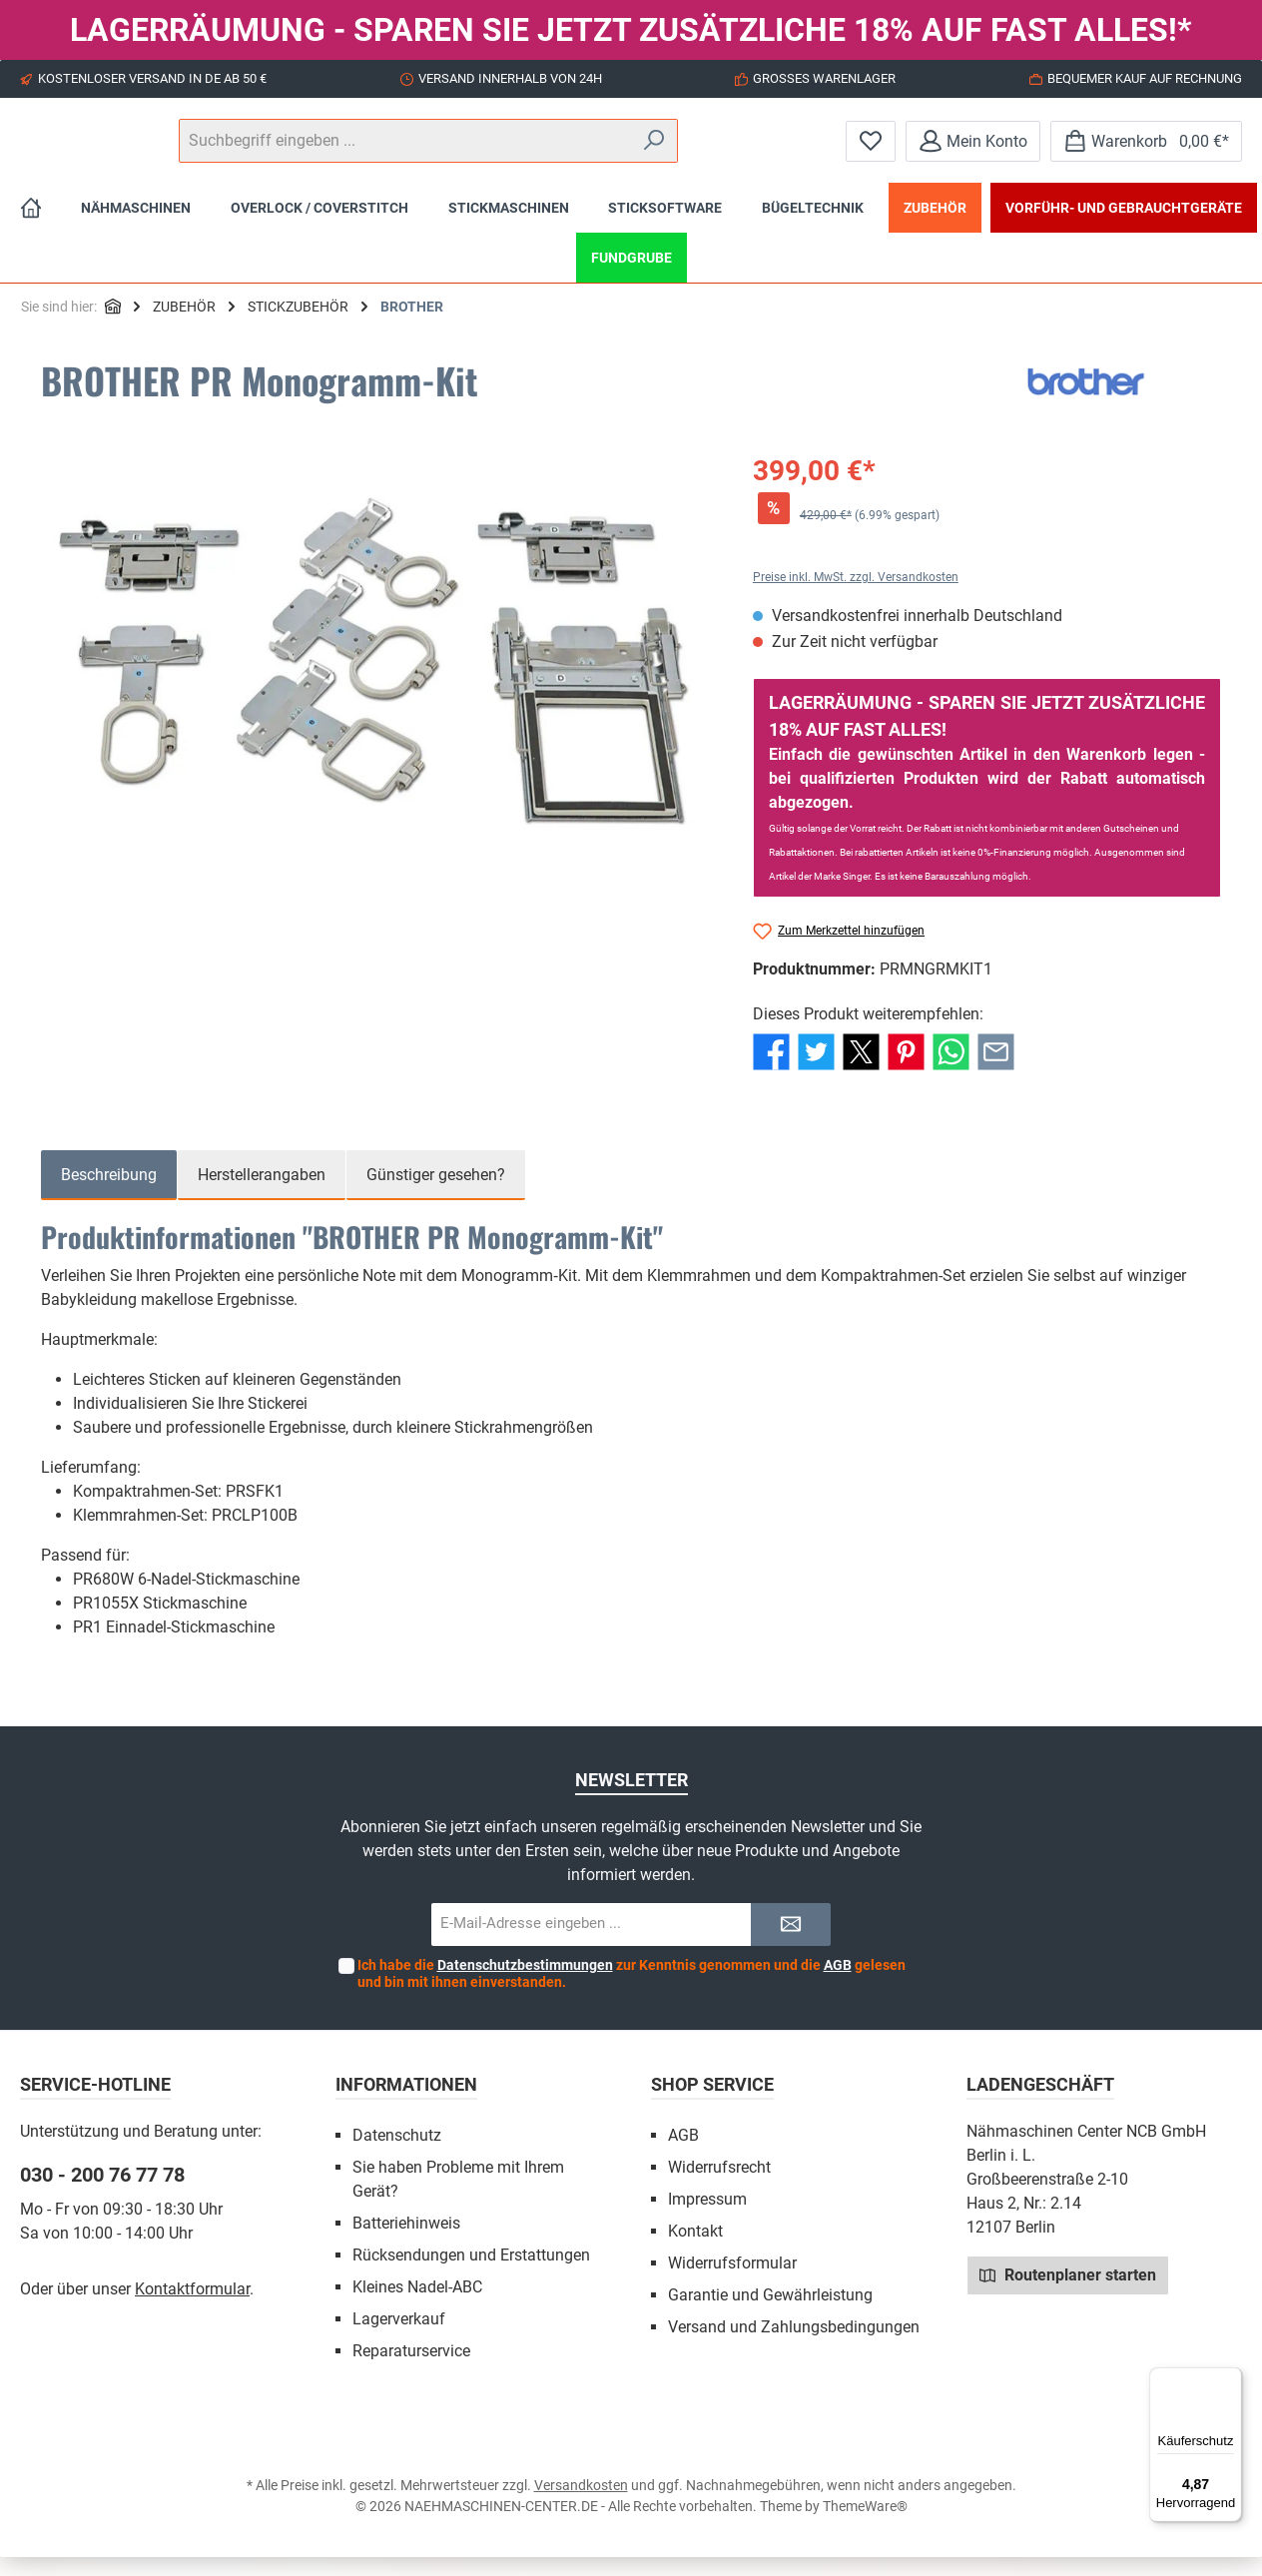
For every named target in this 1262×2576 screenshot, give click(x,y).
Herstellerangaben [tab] (261, 1193)
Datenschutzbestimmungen (525, 1984)
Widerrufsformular (732, 2281)
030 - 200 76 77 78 (102, 2194)
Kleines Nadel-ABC (417, 2305)
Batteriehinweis (406, 2242)
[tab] (109, 1194)
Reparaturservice (411, 2369)
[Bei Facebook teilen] (771, 1069)
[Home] (31, 227)
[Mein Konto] (973, 150)
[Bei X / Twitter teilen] (861, 1069)
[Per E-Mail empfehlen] (995, 1069)
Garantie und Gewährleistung (770, 2313)
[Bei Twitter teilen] (816, 1069)
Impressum (707, 2218)
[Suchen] (772, 151)
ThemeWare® (865, 2525)
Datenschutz (396, 2154)
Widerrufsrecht (719, 2186)
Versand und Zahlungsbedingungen (794, 2345)
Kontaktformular (192, 2307)
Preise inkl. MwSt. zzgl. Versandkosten (855, 596)
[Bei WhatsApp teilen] (951, 1069)
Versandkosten (581, 2504)
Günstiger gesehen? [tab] (435, 1193)
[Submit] (791, 1943)
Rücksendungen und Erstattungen (471, 2273)
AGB (838, 1984)
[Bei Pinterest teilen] (906, 1069)
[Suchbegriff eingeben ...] (629, 151)
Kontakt (695, 2250)
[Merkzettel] (871, 150)
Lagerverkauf (398, 2337)
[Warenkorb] (1146, 150)
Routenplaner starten (1067, 2293)
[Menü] (1230, 2379)
